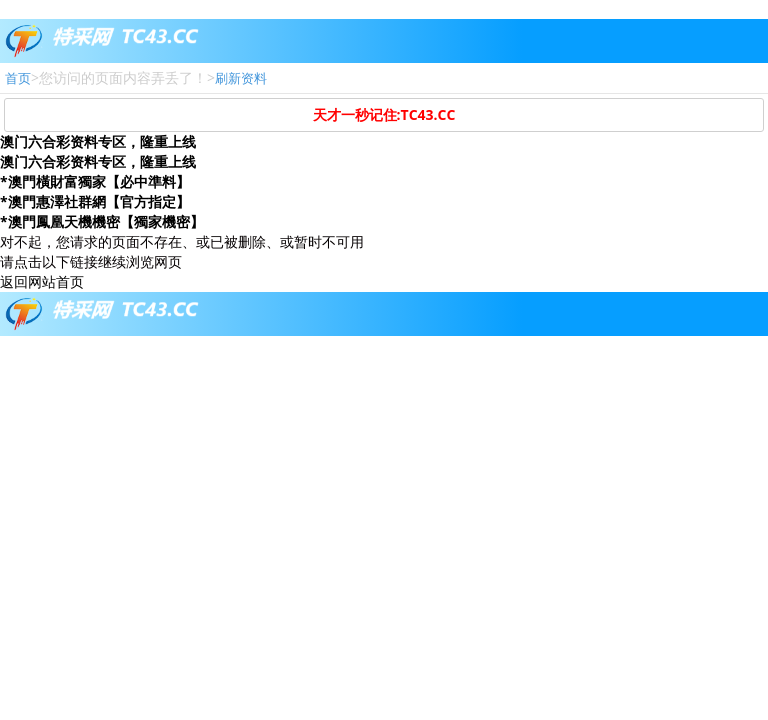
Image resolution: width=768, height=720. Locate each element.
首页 (18, 78)
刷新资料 (241, 78)
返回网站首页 (42, 281)
